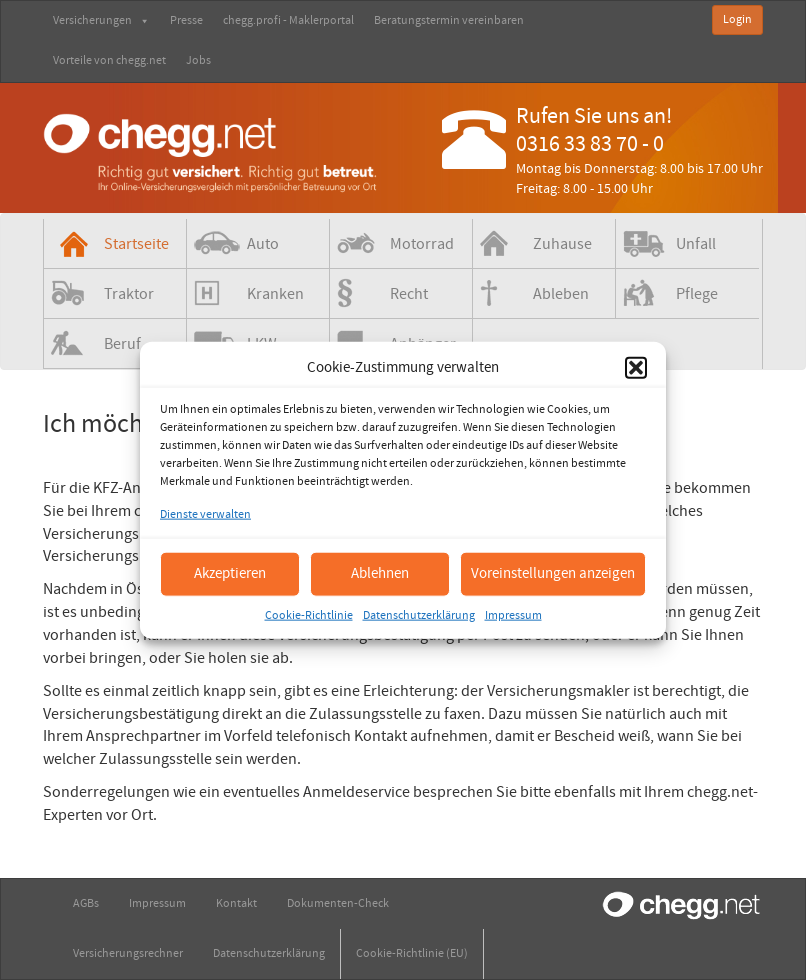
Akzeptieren (230, 573)
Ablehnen (380, 573)
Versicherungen (101, 20)
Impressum (513, 614)
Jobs (198, 60)
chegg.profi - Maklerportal (288, 20)
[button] (636, 367)
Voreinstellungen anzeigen (553, 573)
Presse (186, 20)
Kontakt (236, 903)
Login (737, 19)
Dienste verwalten (205, 514)
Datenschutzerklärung (419, 614)
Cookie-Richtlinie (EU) (412, 953)
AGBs (86, 903)
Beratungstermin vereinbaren (449, 20)
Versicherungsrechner (128, 953)
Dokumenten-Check (338, 903)
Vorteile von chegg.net (109, 60)
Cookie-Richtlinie (309, 614)
